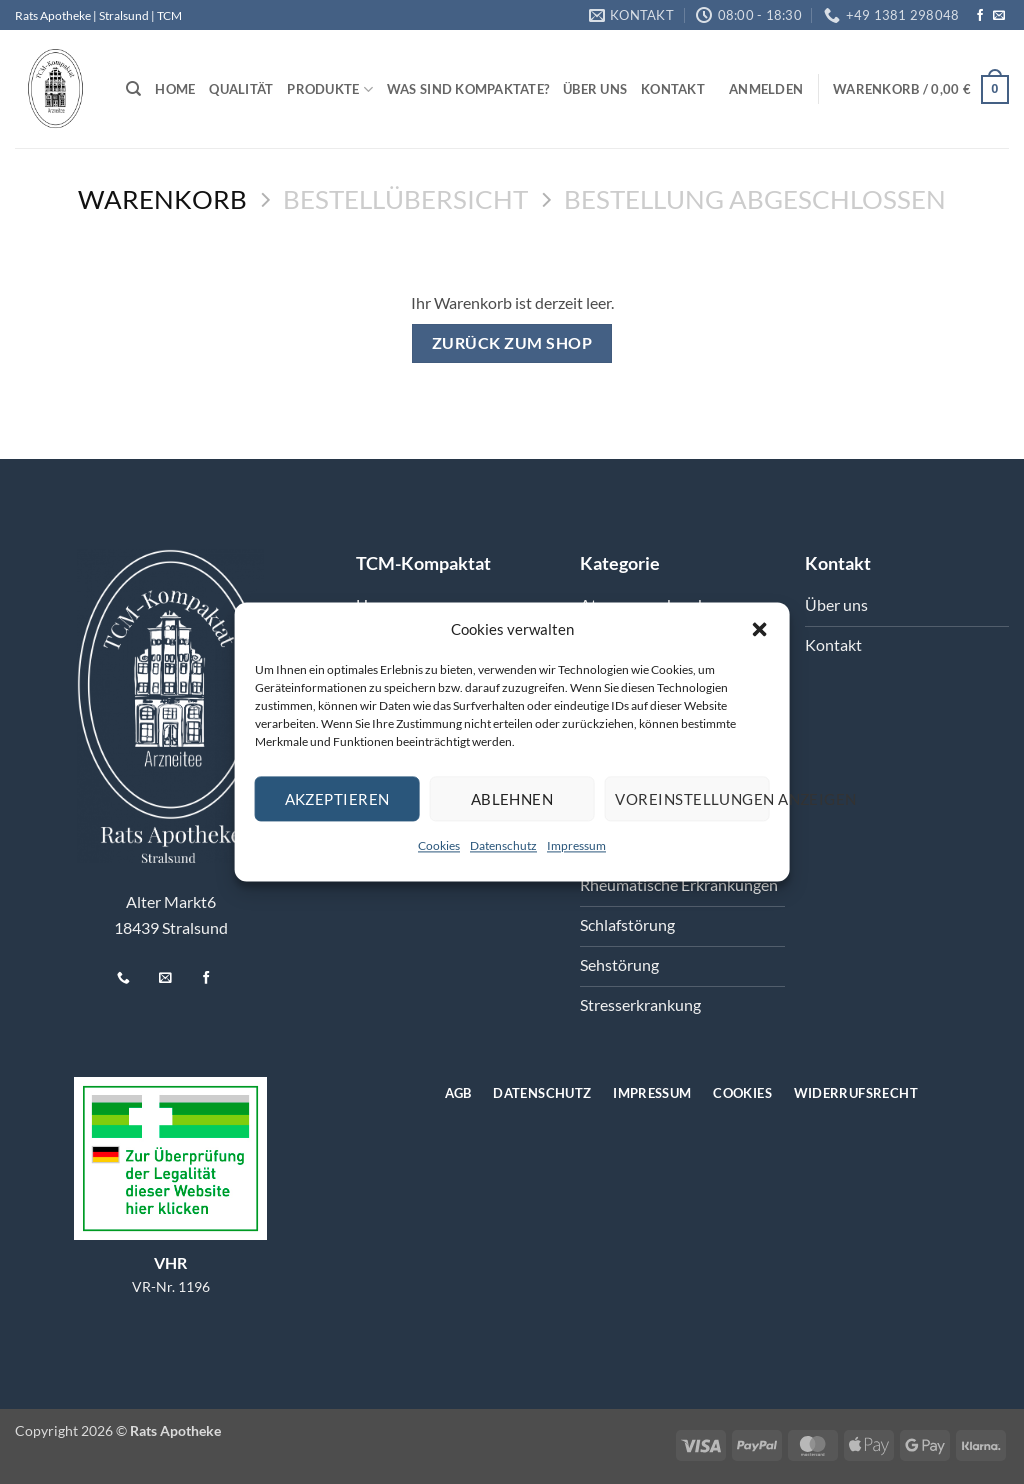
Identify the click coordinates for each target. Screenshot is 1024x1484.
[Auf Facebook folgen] (980, 16)
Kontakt (673, 89)
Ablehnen (512, 799)
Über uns (595, 89)
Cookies (439, 845)
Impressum (576, 845)
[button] (759, 629)
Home (175, 89)
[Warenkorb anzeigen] (921, 90)
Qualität (241, 89)
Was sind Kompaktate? (468, 89)
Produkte (330, 89)
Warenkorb (162, 199)
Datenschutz (503, 845)
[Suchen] (133, 89)
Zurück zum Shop (512, 343)
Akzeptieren (337, 799)
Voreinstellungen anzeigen (692, 799)
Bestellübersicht (405, 199)
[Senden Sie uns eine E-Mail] (999, 16)
